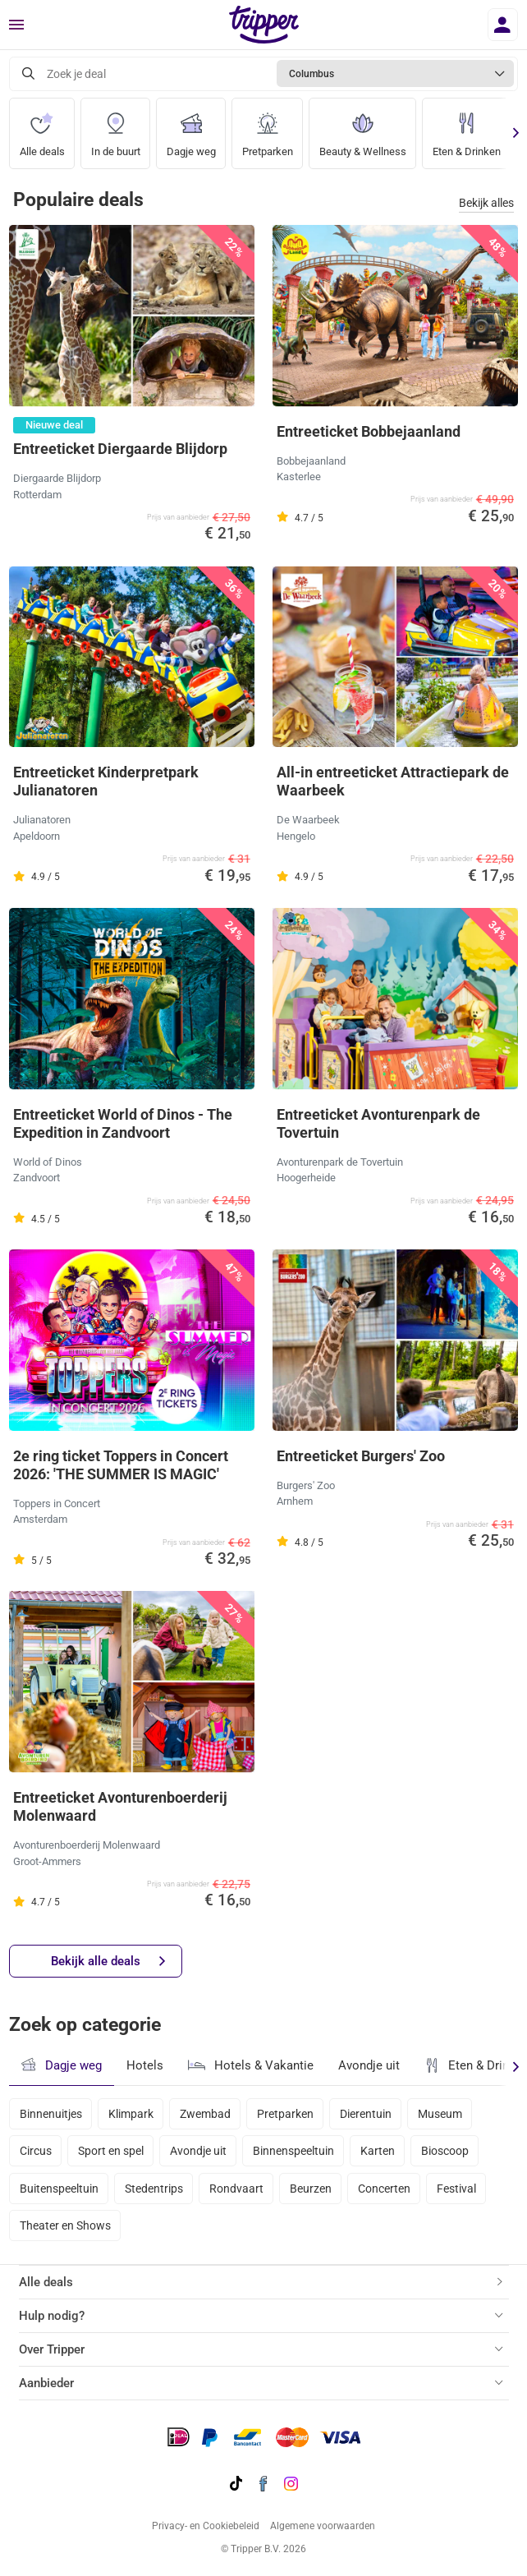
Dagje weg (191, 128)
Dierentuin (366, 2113)
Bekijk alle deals (108, 1962)
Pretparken (267, 128)
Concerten (384, 2188)
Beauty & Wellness (362, 128)
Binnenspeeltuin (293, 2150)
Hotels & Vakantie (251, 2063)
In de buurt (115, 128)
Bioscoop (445, 2150)
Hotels (144, 2065)
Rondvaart (236, 2188)
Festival (456, 2188)
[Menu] (16, 25)
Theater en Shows (65, 2225)
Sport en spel (111, 2150)
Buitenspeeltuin (59, 2188)
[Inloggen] (503, 24)
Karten (377, 2150)
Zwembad (205, 2113)
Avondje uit (369, 2065)
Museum (440, 2113)
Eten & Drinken (467, 128)
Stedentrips (154, 2188)
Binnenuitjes (51, 2113)
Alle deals (42, 128)
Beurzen (311, 2188)
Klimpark (131, 2113)
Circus (36, 2150)
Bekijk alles (486, 202)
